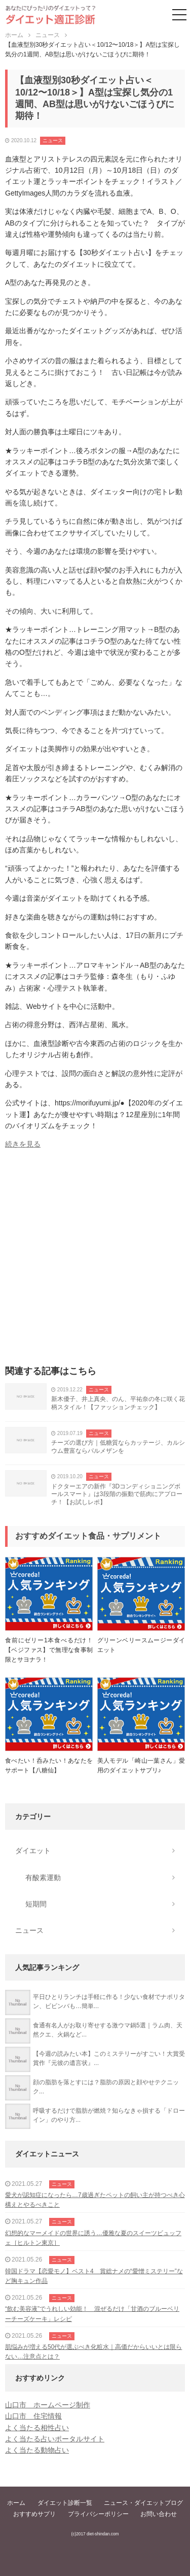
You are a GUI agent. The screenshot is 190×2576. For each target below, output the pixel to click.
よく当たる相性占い (37, 2428)
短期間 (36, 1904)
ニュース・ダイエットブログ (143, 2502)
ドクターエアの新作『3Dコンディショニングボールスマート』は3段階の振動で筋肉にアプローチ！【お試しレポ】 (116, 1494)
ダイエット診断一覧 (64, 2502)
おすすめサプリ (34, 2514)
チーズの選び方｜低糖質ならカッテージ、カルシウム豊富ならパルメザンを (118, 1446)
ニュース (53, 140)
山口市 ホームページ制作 (47, 2405)
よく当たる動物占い (37, 2450)
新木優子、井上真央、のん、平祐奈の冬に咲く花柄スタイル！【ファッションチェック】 (118, 1403)
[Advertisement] (95, 1260)
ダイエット (33, 1851)
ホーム (16, 2502)
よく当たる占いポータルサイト (54, 2439)
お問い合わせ (158, 2514)
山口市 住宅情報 (33, 2416)
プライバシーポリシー (98, 2514)
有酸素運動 (43, 1877)
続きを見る (23, 1144)
